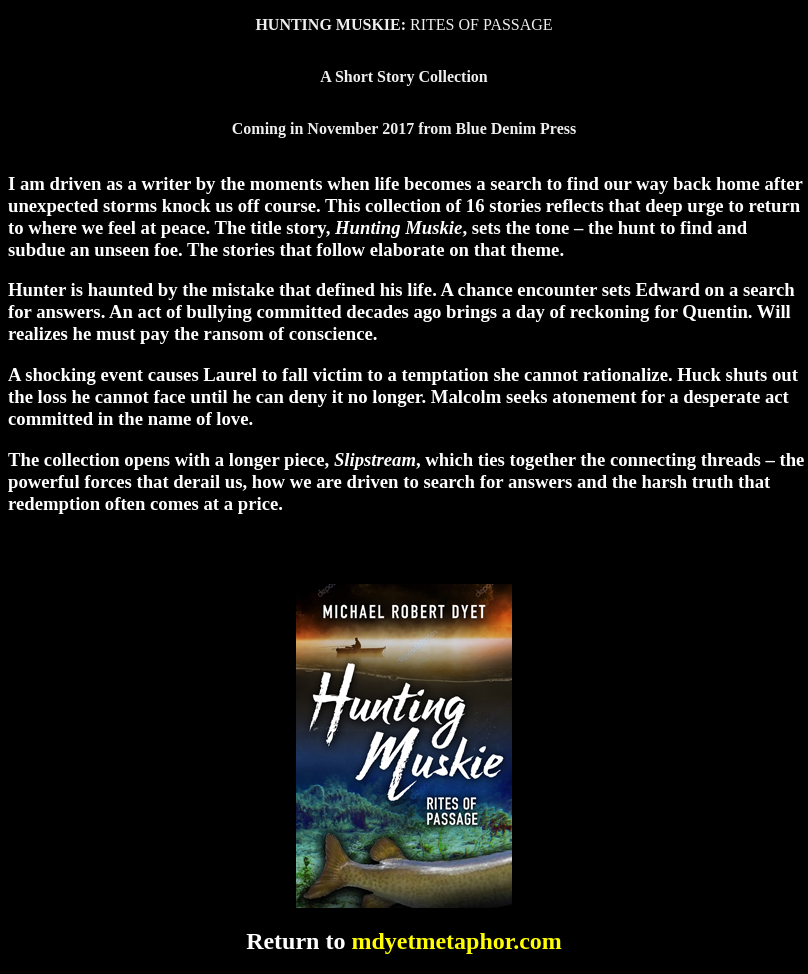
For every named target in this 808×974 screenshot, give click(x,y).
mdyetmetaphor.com (456, 941)
